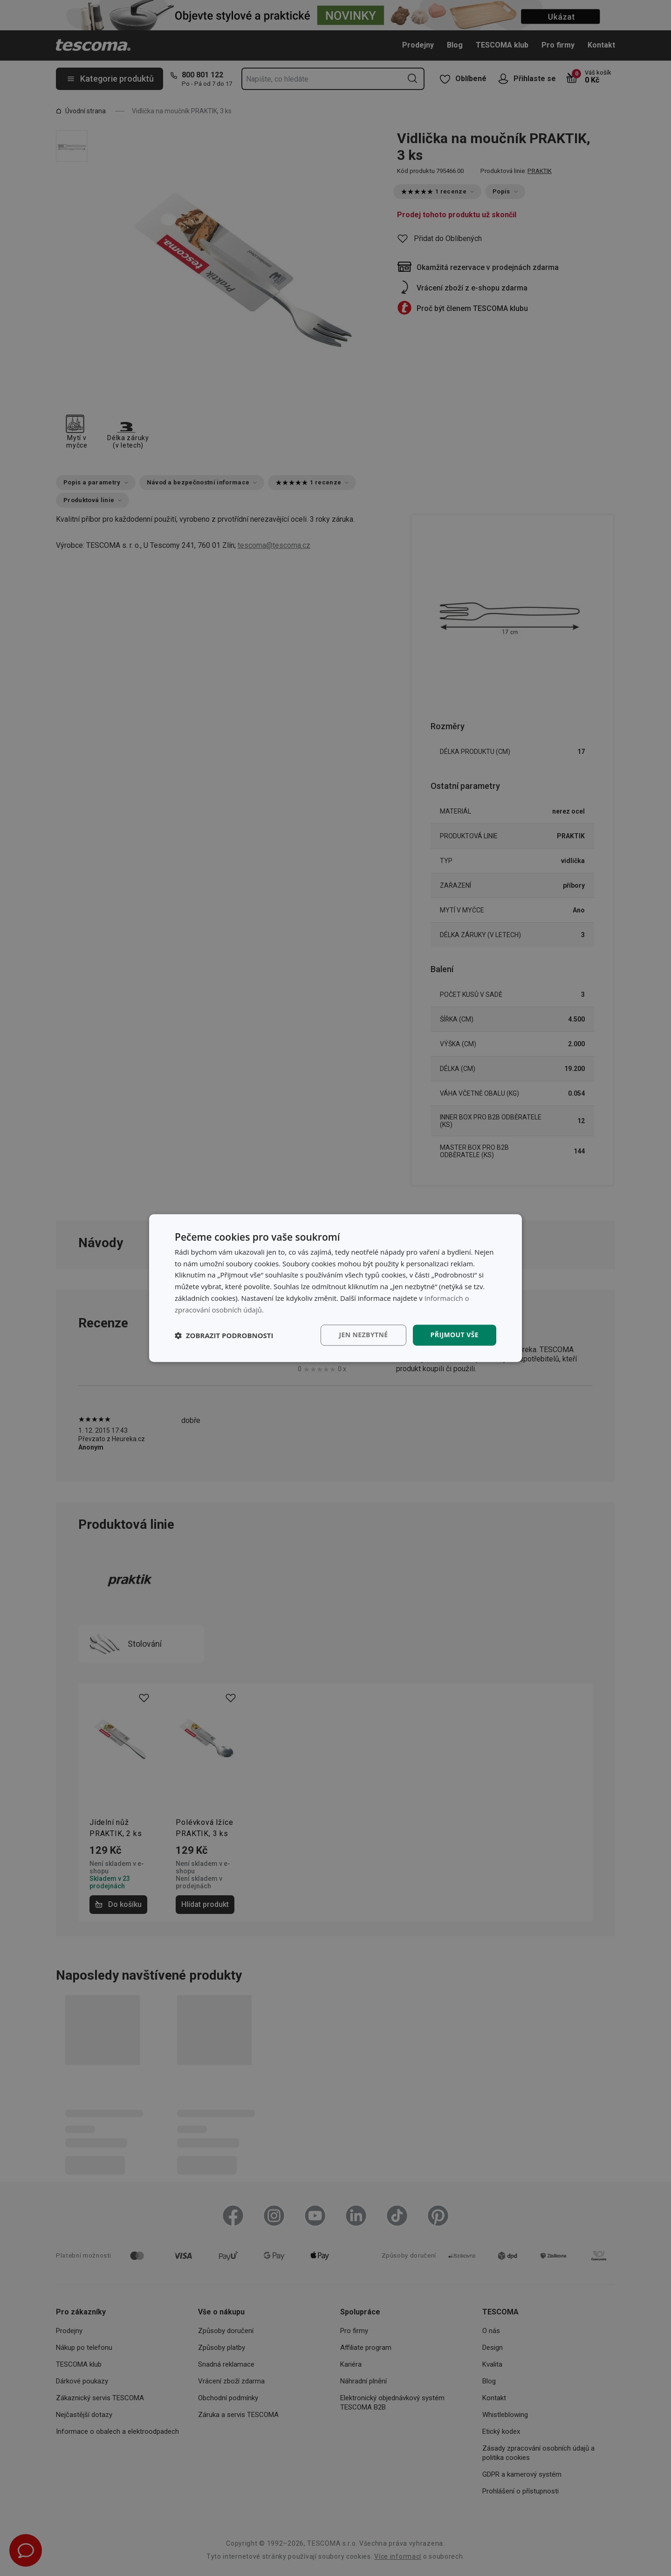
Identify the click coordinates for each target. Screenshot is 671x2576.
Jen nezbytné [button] (363, 1335)
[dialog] (335, 1288)
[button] (224, 1335)
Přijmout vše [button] (455, 1335)
